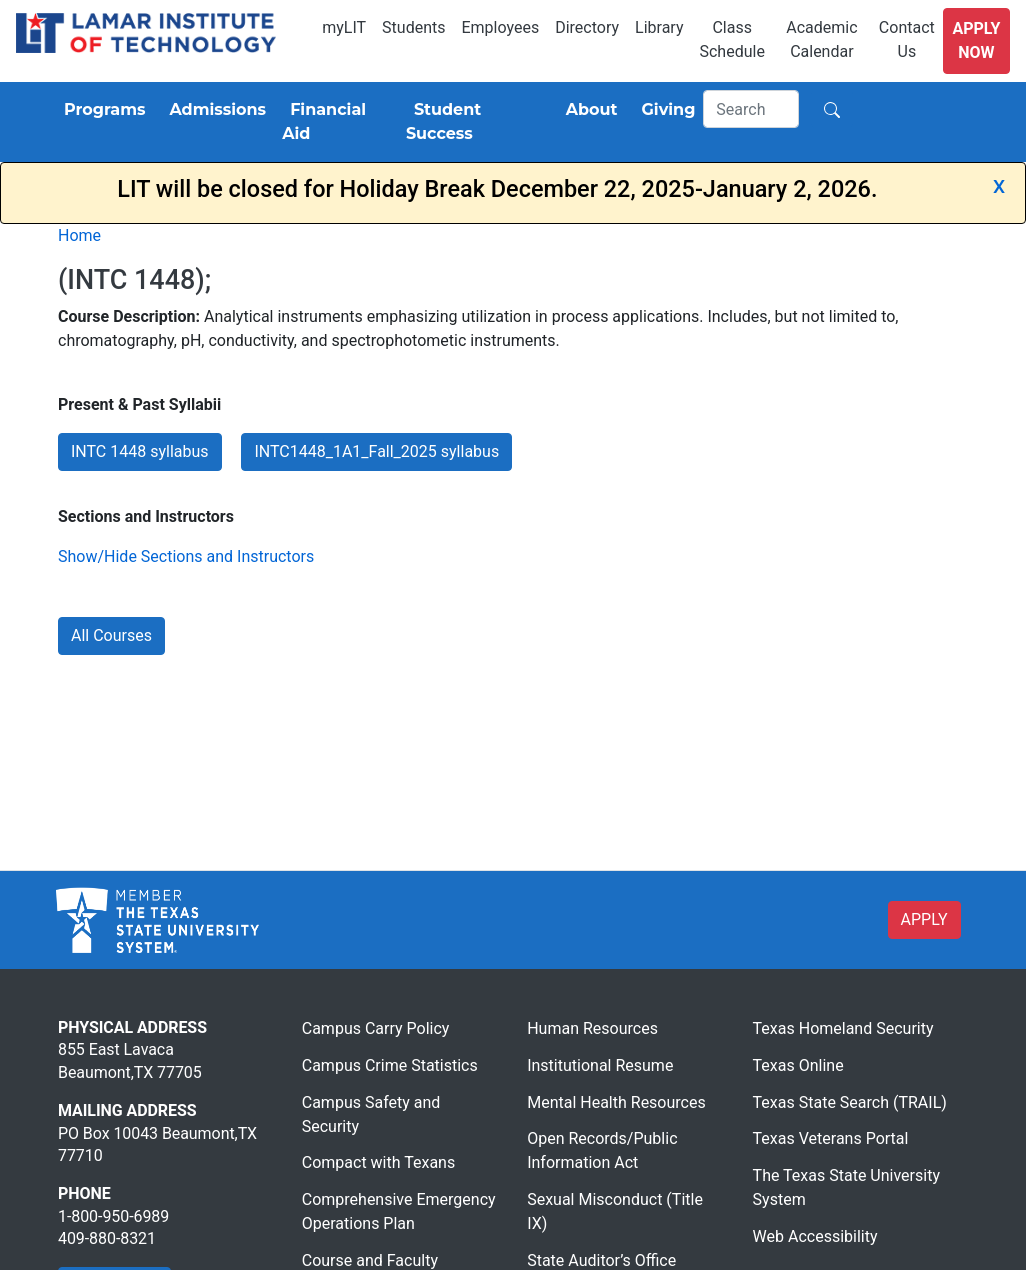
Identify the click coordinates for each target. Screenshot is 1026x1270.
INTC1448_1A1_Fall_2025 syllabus (376, 451)
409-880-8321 (107, 1238)
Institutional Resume (600, 1065)
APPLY (924, 919)
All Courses (111, 635)
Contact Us (907, 39)
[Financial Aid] (336, 122)
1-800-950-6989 (113, 1216)
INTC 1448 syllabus (140, 451)
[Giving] (665, 110)
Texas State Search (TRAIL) (850, 1102)
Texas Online (798, 1065)
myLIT (344, 27)
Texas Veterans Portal (831, 1138)
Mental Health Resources (616, 1102)
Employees (500, 27)
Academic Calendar (821, 39)
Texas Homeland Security (843, 1028)
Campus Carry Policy (376, 1028)
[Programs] (100, 110)
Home (79, 235)
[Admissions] (213, 110)
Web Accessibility (815, 1236)
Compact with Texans (378, 1162)
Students (413, 27)
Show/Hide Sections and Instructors (186, 556)
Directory (587, 27)
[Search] (751, 109)
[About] (588, 110)
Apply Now (976, 40)
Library (659, 27)
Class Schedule (731, 39)
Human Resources (592, 1028)
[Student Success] (474, 122)
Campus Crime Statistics (390, 1065)
